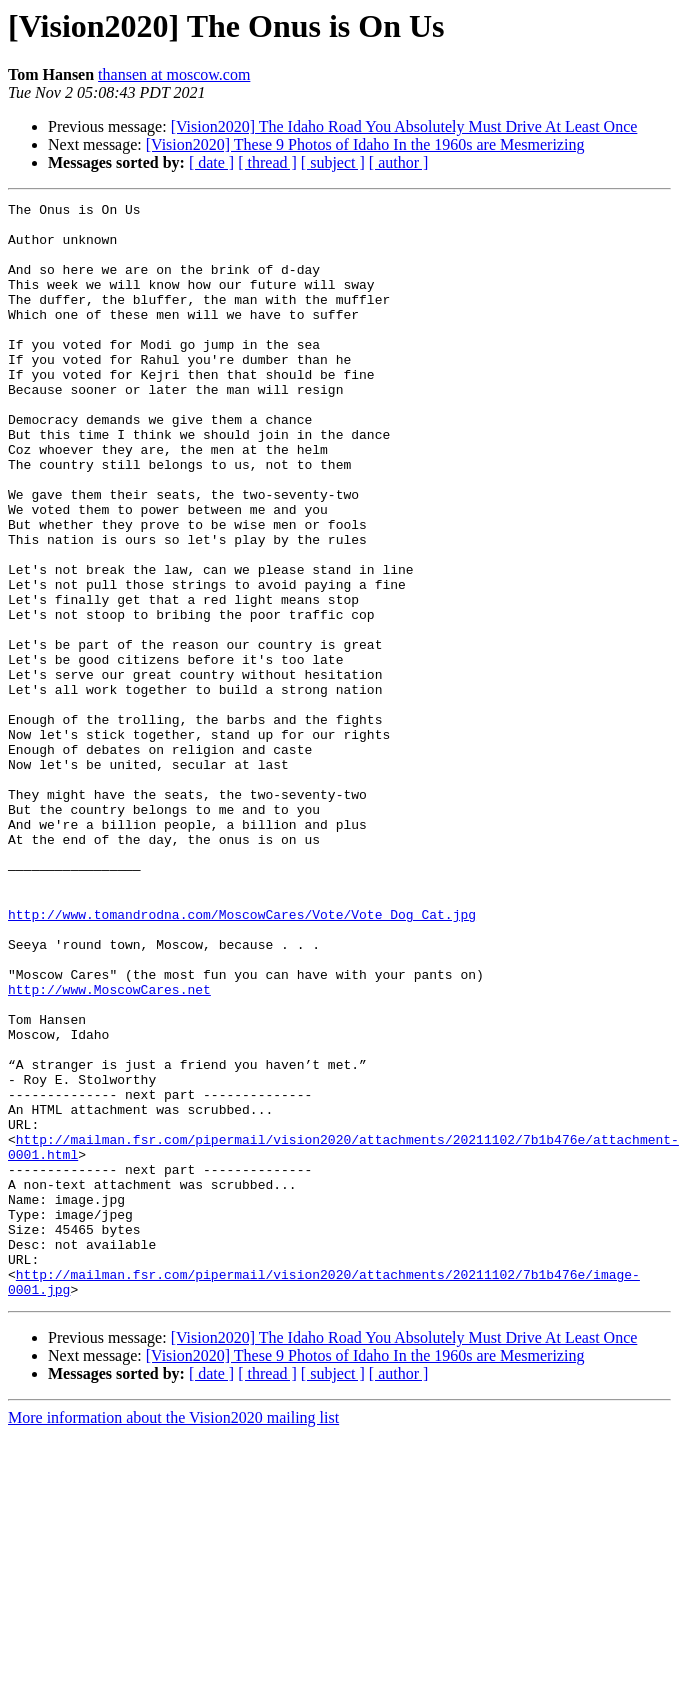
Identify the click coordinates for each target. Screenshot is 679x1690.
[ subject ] (333, 162)
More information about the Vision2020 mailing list (173, 1636)
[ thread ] (267, 162)
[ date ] (211, 162)
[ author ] (399, 162)
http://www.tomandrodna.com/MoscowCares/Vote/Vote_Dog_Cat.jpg (242, 1058)
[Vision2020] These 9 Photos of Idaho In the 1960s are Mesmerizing (365, 144)
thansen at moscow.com (174, 74)
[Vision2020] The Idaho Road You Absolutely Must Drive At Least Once (404, 126)
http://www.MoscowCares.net (109, 1148)
